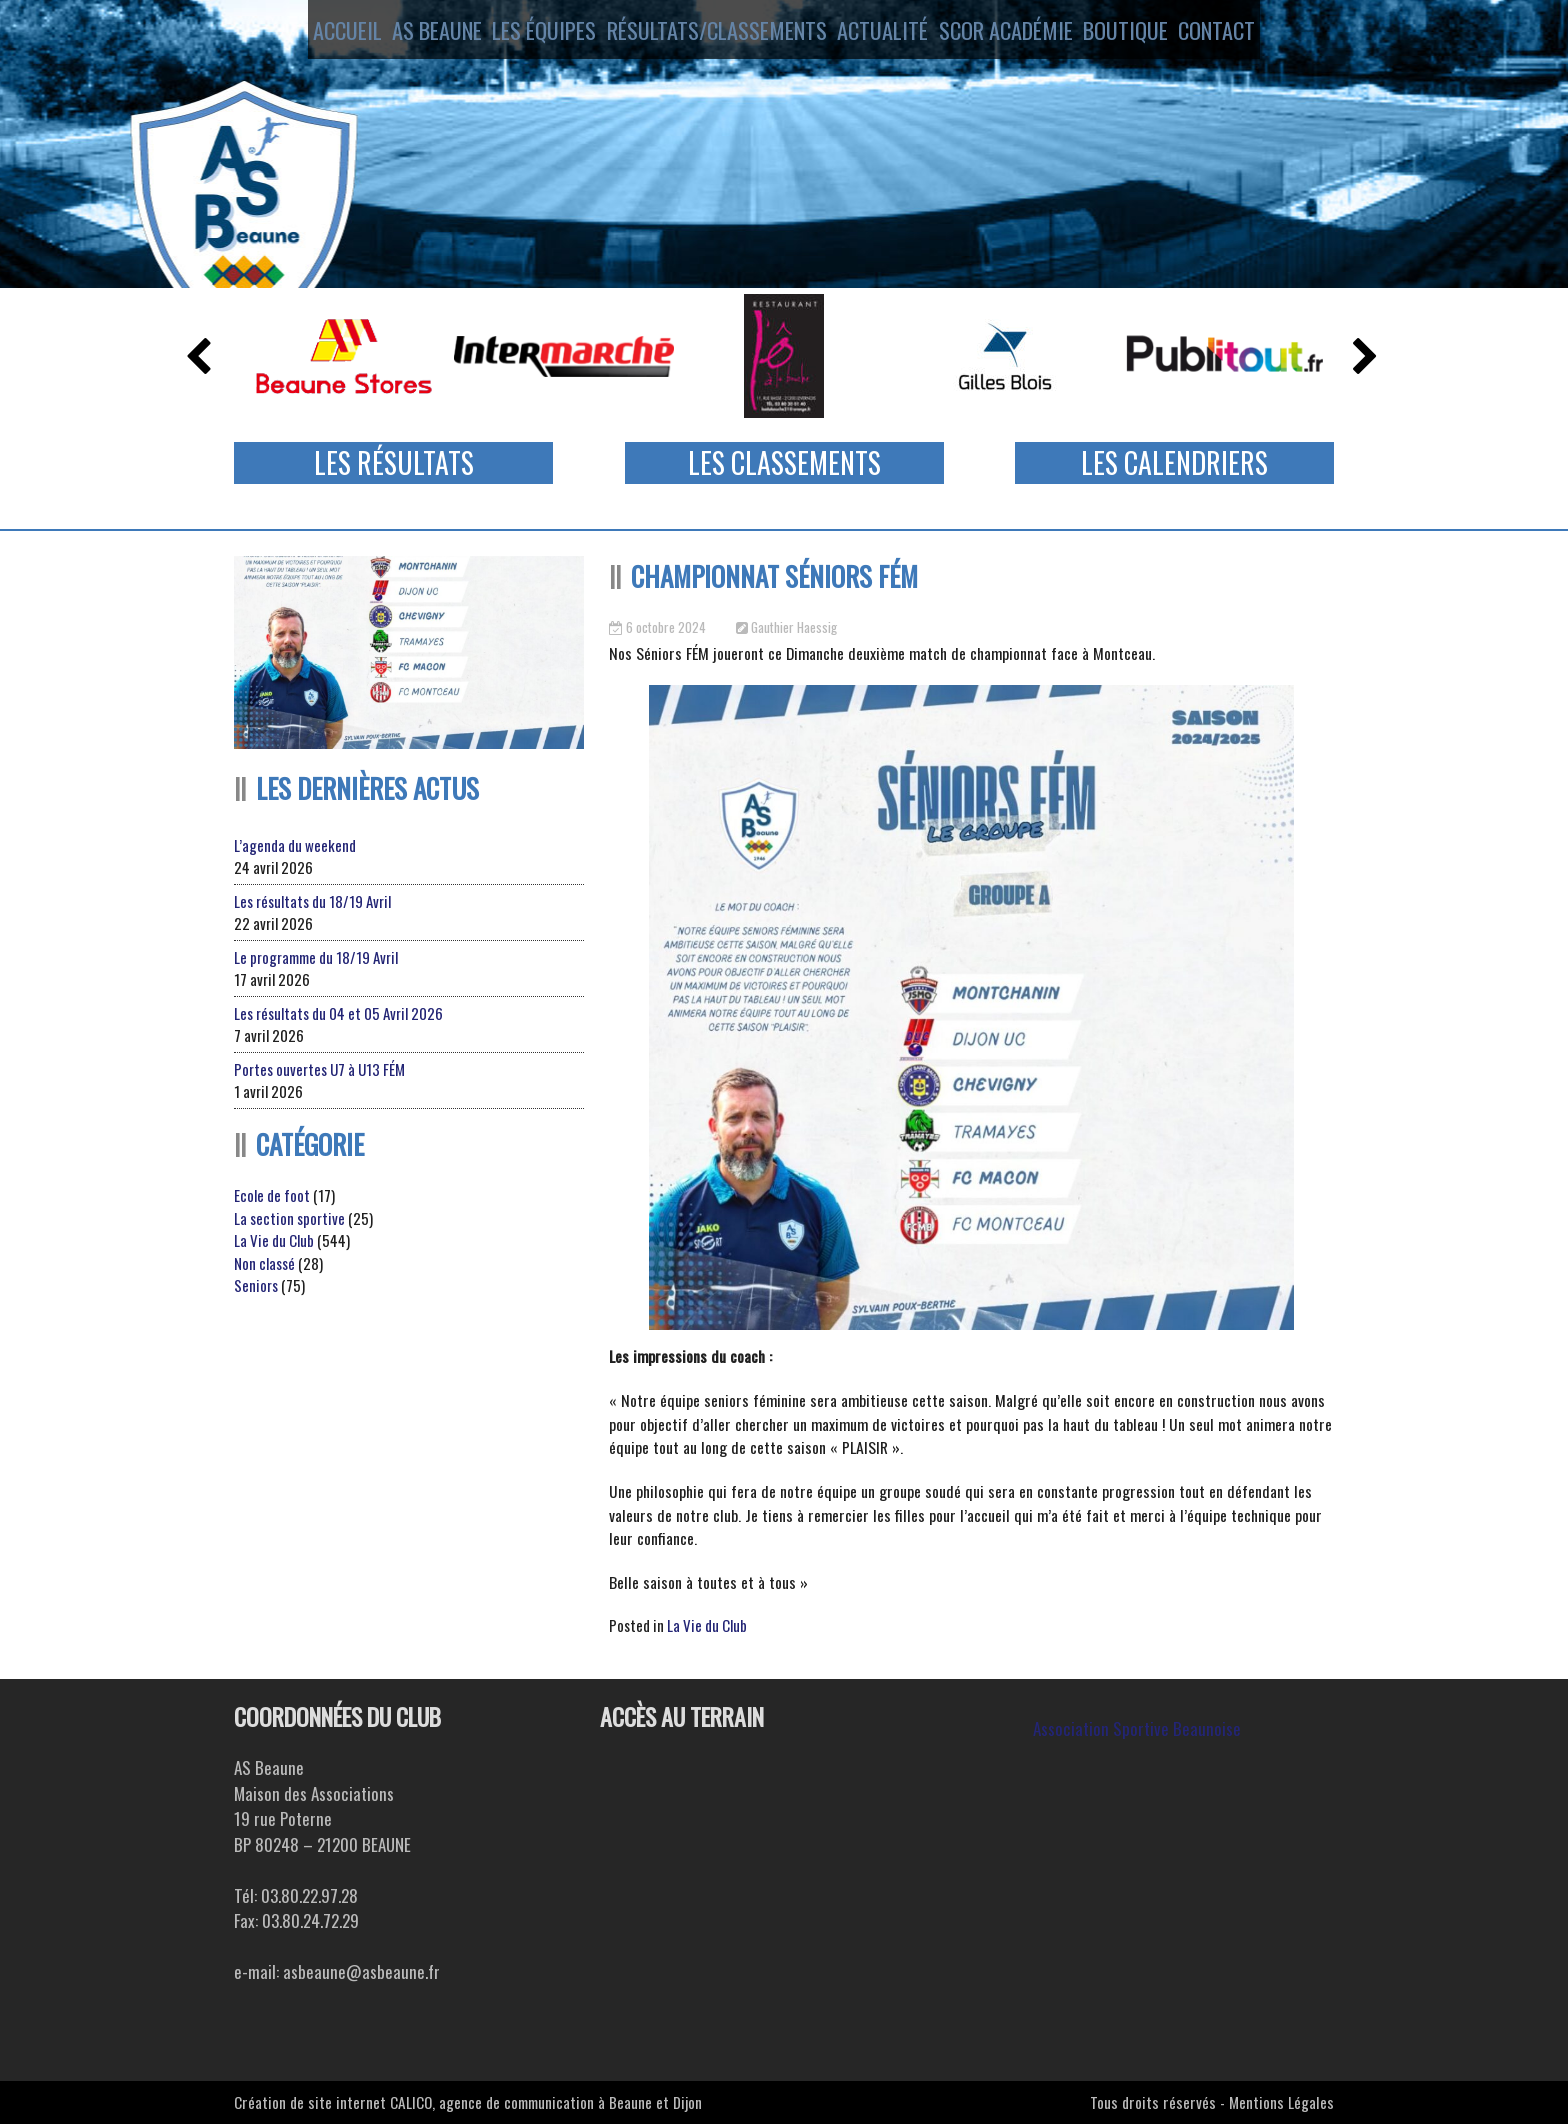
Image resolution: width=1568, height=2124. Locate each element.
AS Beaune (421, 33)
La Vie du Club (707, 1625)
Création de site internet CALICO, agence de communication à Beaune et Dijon (468, 2102)
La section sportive (289, 1218)
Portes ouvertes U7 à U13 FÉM (319, 1069)
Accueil (316, 33)
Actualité (880, 33)
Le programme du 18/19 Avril (316, 957)
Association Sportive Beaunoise (1137, 1728)
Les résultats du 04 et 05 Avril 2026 (338, 1013)
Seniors (256, 1285)
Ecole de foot (272, 1195)
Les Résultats (394, 462)
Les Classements (784, 462)
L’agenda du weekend (295, 845)
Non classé (264, 1263)
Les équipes (540, 33)
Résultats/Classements (712, 33)
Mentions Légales (1281, 2102)
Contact (1248, 33)
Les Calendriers (1174, 462)
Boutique (1141, 33)
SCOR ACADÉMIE (1012, 33)
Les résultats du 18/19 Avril (312, 901)
